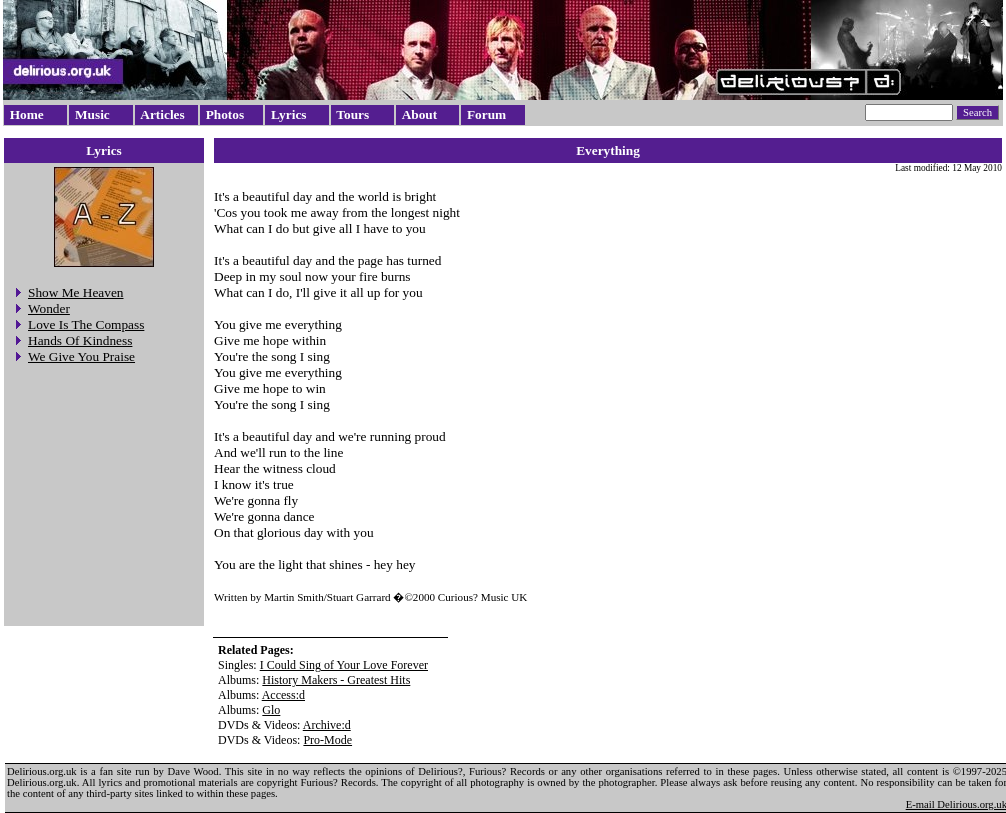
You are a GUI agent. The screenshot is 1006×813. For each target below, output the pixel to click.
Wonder (49, 308)
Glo (271, 710)
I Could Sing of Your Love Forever (344, 665)
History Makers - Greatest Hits (336, 680)
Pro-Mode (327, 740)
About (420, 114)
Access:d (283, 695)
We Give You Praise (81, 356)
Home (27, 114)
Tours (352, 114)
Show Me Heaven (76, 292)
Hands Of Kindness (80, 340)
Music (92, 114)
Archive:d (327, 725)
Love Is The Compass (86, 324)
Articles (162, 114)
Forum (486, 114)
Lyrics (289, 114)
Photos (225, 114)
